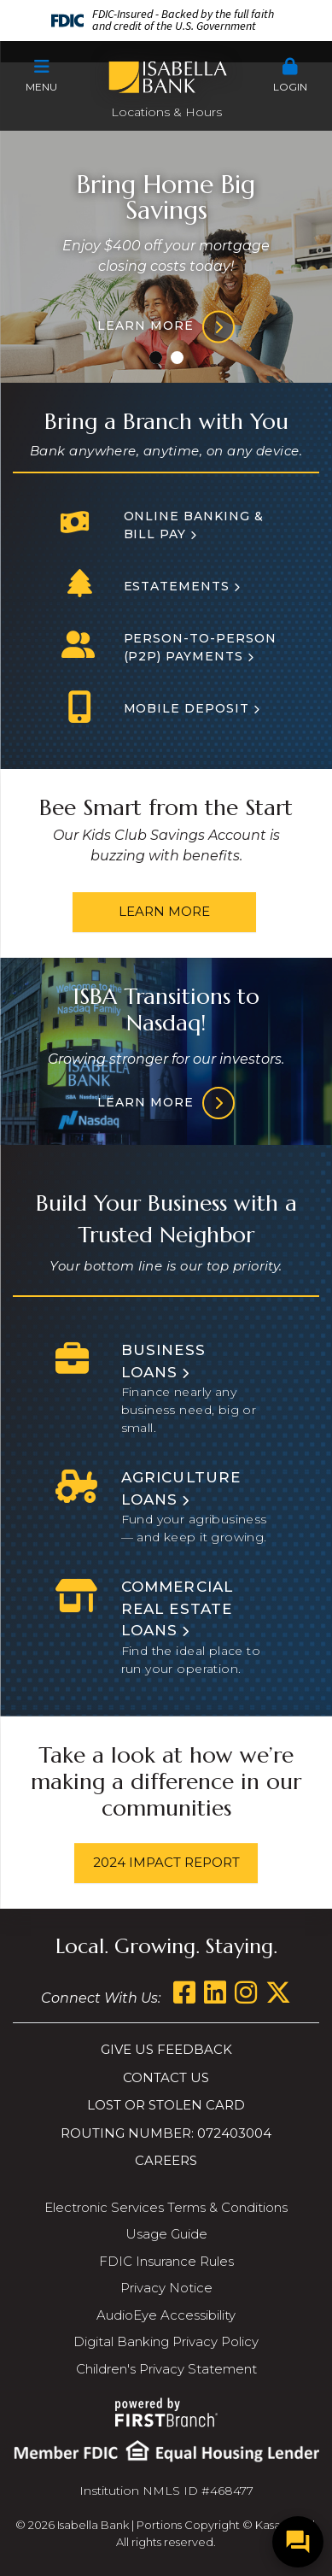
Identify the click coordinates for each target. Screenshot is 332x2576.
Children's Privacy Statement (166, 2369)
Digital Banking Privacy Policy (166, 2341)
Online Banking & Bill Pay (194, 525)
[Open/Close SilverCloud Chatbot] (297, 2541)
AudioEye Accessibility (166, 2315)
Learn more (145, 325)
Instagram (246, 1992)
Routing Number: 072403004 (166, 2133)
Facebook (184, 1992)
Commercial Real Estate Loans (177, 1608)
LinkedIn (215, 1992)
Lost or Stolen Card (166, 2105)
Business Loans (164, 1361)
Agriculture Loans (181, 1488)
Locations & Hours (166, 112)
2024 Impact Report (166, 1862)
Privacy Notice (166, 2288)
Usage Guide (166, 2234)
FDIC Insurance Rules (166, 2261)
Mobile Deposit (187, 708)
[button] (41, 76)
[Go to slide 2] (177, 357)
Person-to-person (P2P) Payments (200, 647)
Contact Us (166, 2077)
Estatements (177, 586)
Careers (166, 2160)
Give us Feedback (166, 2049)
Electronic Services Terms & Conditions (166, 2207)
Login (290, 75)
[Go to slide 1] (155, 357)
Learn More (164, 911)
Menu (41, 75)
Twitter (278, 1992)
